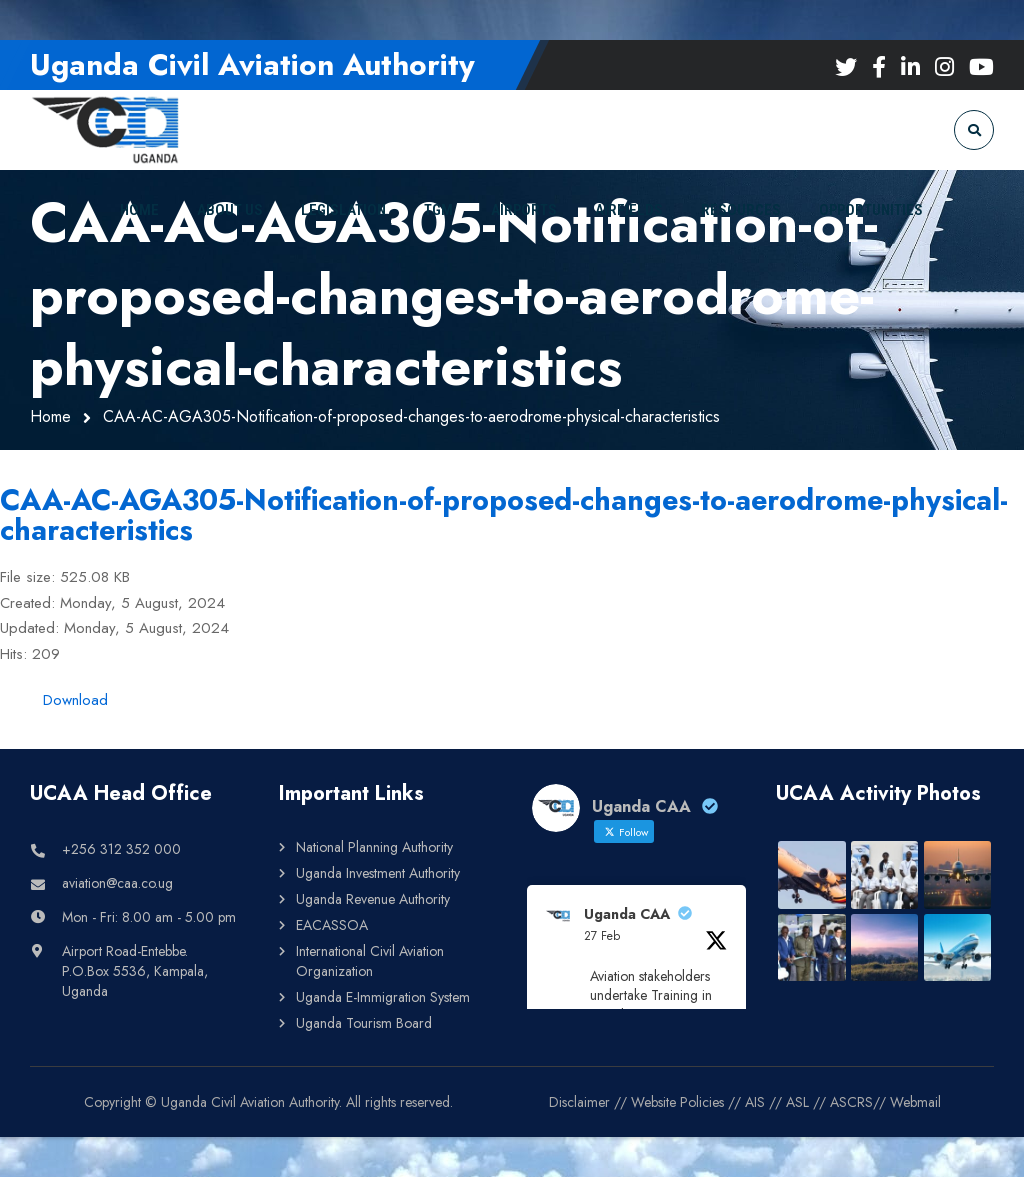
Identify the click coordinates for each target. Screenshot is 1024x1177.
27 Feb (602, 936)
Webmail (915, 1102)
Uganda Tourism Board (364, 1023)
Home (50, 416)
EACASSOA (332, 925)
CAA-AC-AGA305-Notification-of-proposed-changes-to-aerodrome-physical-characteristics (504, 515)
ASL (797, 1102)
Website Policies (677, 1102)
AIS (755, 1102)
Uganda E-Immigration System (383, 997)
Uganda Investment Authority (378, 873)
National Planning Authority (374, 847)
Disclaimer (579, 1102)
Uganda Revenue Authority (373, 899)
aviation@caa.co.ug (117, 883)
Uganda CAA (627, 914)
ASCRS (851, 1102)
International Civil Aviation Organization (370, 961)
